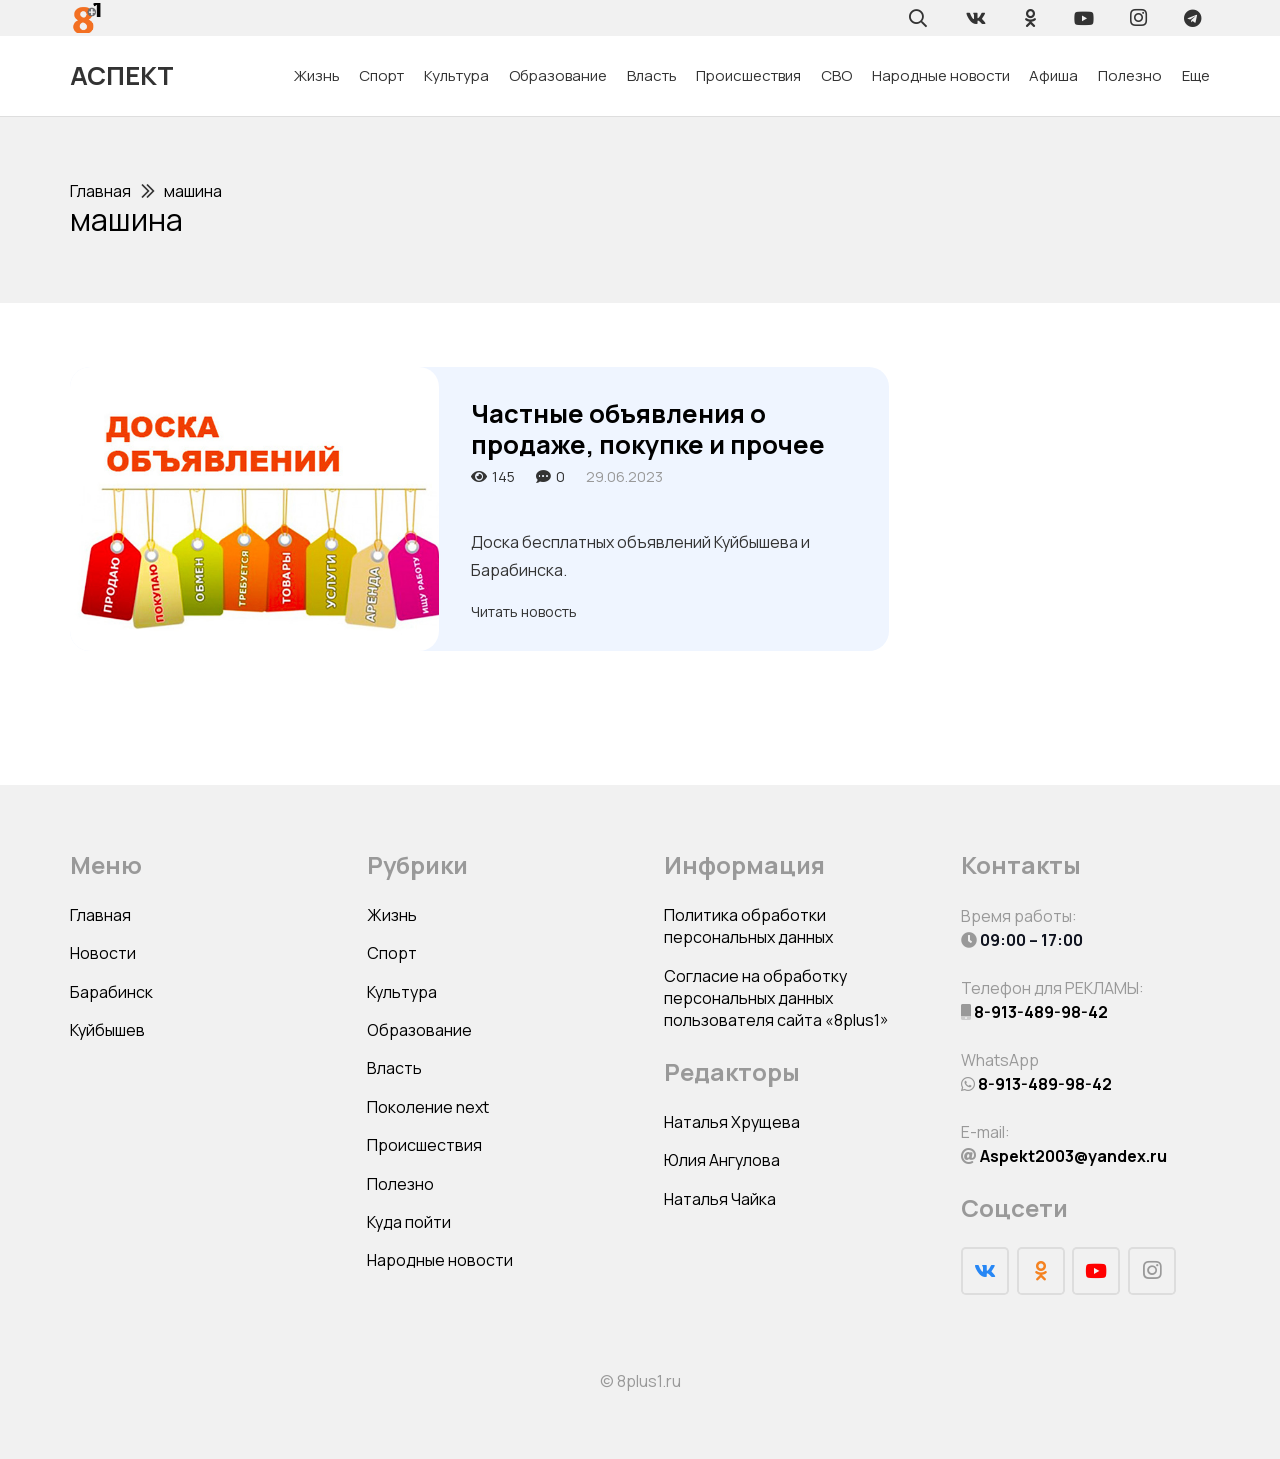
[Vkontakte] (976, 18)
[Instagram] (1138, 18)
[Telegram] (1192, 18)
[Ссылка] (87, 18)
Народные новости (440, 1260)
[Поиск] (918, 18)
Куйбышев (107, 1030)
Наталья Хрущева (732, 1122)
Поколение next (428, 1107)
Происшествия (424, 1145)
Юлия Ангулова (722, 1160)
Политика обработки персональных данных (748, 926)
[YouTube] (1084, 18)
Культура (402, 992)
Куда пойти (409, 1222)
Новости (103, 953)
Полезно (400, 1184)
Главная (100, 915)
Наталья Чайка (720, 1199)
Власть (394, 1068)
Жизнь (392, 915)
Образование (419, 1030)
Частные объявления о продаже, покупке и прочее (648, 429)
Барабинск (111, 992)
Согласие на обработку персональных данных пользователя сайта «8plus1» (776, 998)
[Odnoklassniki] (1030, 18)
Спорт (392, 953)
